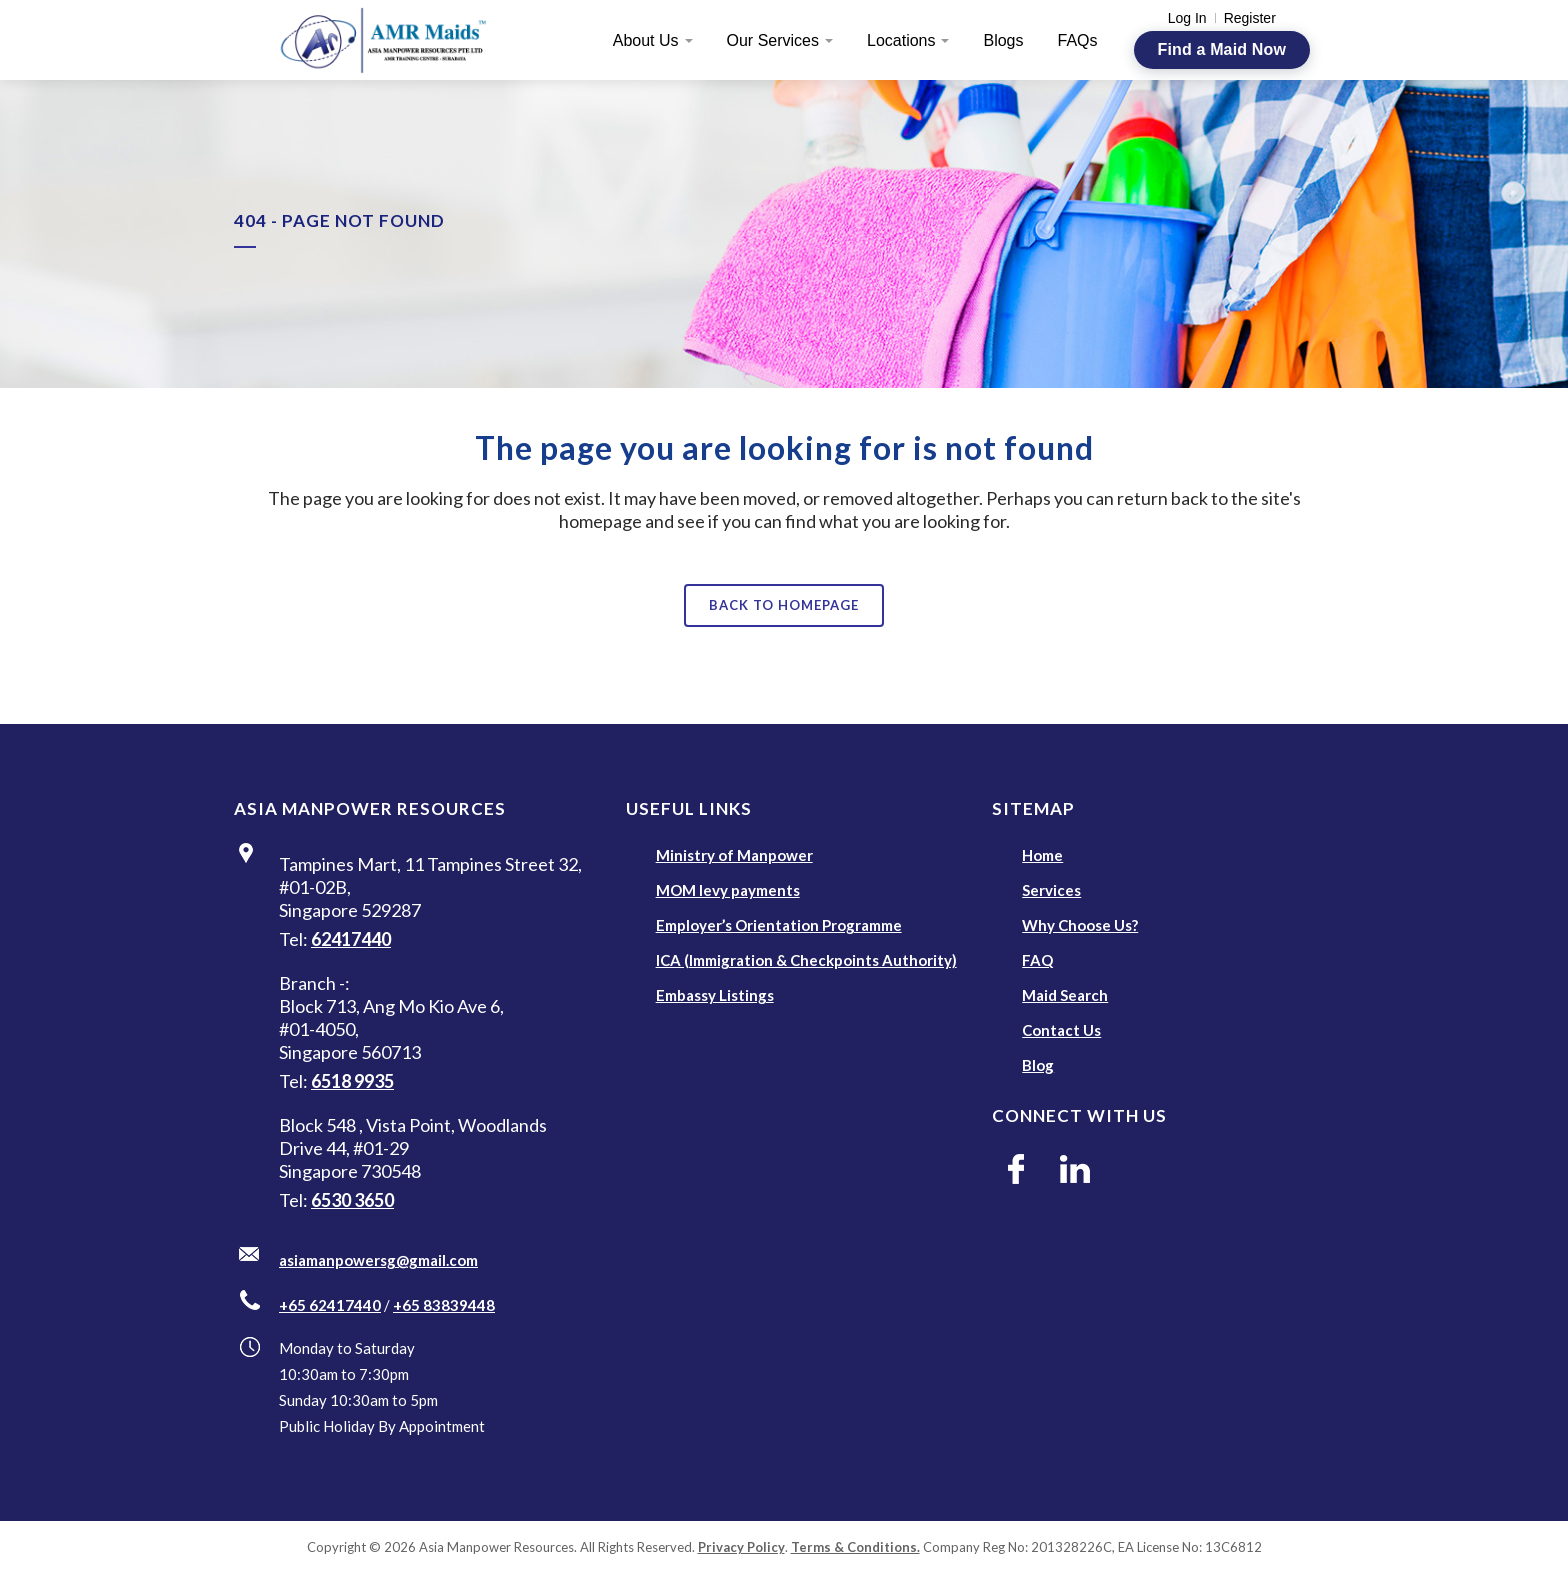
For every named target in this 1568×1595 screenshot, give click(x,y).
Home (1042, 855)
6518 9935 (352, 1081)
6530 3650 (352, 1200)
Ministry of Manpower (734, 855)
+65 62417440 (330, 1305)
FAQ (1037, 960)
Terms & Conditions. (855, 1547)
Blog (1038, 1065)
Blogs (1003, 40)
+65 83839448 (444, 1305)
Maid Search (1065, 995)
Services (1051, 890)
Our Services (773, 40)
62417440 (351, 939)
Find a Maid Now (1222, 49)
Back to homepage (784, 605)
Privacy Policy (741, 1547)
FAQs (1078, 40)
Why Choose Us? (1080, 925)
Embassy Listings (715, 995)
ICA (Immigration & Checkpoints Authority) (806, 960)
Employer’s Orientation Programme (779, 925)
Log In (1187, 18)
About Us (646, 40)
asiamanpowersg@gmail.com (378, 1260)
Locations (901, 40)
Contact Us (1061, 1030)
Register (1250, 18)
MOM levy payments (728, 890)
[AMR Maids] (395, 40)
